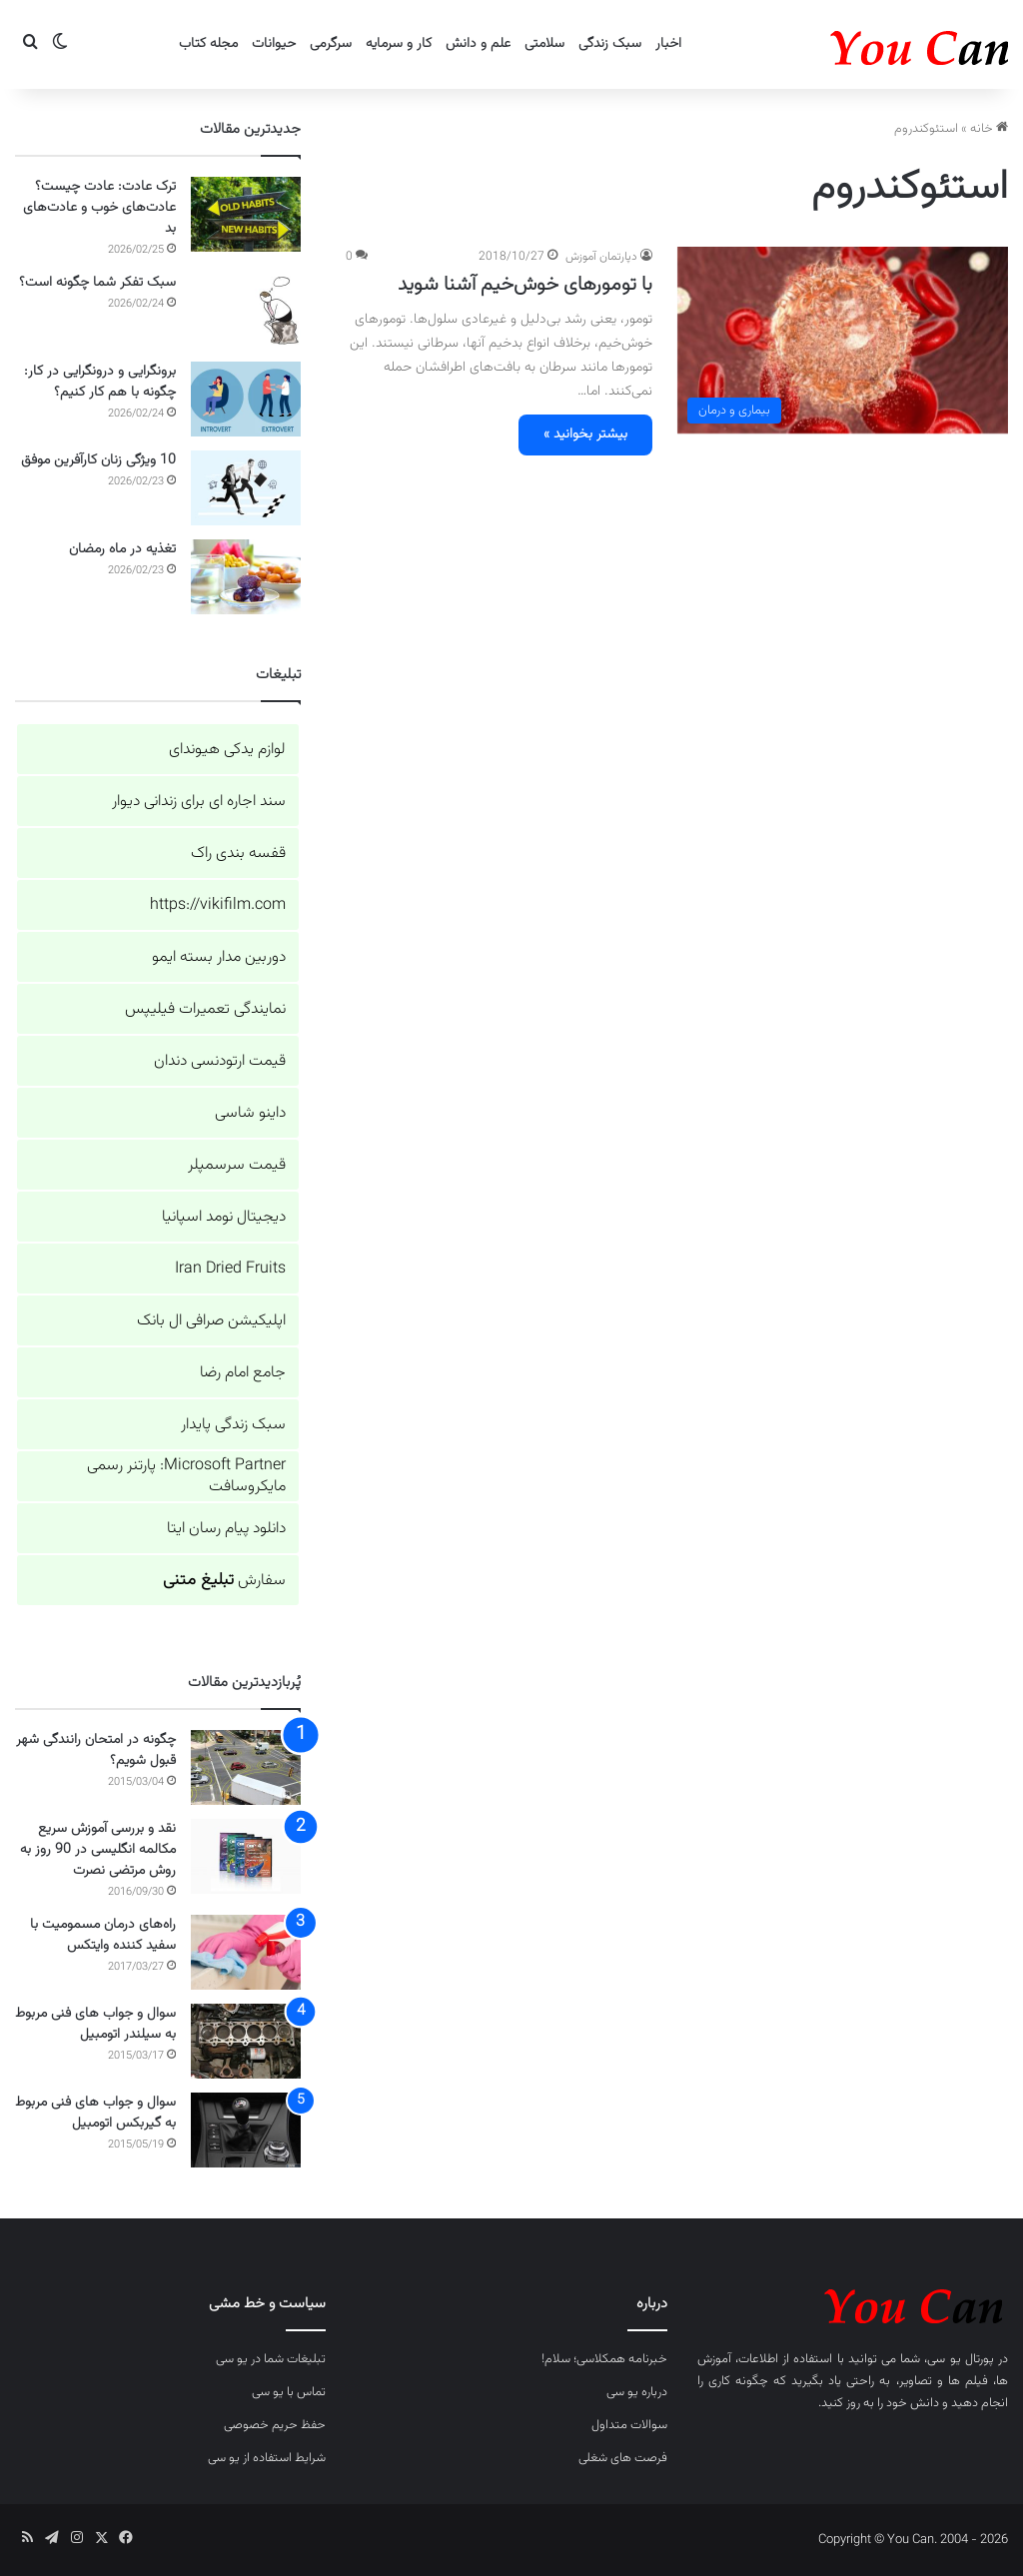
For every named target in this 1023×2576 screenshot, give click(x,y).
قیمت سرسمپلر (237, 1165)
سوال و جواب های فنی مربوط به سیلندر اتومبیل (95, 2024)
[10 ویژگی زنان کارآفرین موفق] (246, 487)
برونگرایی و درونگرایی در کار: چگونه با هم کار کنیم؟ (100, 382)
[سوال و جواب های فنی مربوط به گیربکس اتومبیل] (246, 2130)
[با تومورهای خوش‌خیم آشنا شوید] (842, 340)
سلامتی (544, 44)
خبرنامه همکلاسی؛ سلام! (604, 2359)
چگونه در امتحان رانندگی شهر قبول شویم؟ (96, 1750)
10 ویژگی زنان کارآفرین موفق (98, 460)
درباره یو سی (636, 2392)
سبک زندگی (609, 44)
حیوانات (274, 44)
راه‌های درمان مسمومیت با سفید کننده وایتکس (103, 1935)
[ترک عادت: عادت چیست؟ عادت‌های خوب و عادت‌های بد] (246, 214)
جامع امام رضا (243, 1372)
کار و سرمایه (399, 44)
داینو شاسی (250, 1113)
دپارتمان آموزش (601, 257)
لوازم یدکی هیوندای (227, 749)
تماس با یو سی (289, 2392)
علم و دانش (478, 44)
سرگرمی (331, 44)
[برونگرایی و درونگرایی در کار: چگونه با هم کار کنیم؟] (246, 399)
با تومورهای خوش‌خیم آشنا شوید (525, 285)
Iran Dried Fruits (230, 1269)
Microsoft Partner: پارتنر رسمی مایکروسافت (186, 1476)
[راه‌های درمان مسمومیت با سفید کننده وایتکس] (246, 1952)
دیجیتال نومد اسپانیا (224, 1217)
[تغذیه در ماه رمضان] (246, 576)
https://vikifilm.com (218, 905)
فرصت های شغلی (622, 2458)
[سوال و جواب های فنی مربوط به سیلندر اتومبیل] (246, 2041)
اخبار (668, 44)
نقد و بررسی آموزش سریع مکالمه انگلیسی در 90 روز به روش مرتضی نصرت (98, 1850)
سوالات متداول (629, 2425)
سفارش (224, 1580)
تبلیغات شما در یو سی (271, 2359)
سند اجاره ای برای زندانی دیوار (199, 801)
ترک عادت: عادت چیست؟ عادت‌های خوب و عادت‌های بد (99, 208)
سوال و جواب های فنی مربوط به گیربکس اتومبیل (95, 2113)
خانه (989, 129)
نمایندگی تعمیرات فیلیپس (205, 1009)
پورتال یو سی (960, 2359)
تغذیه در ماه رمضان (122, 549)
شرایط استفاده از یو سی (267, 2458)
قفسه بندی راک (238, 853)
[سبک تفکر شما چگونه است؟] (246, 310)
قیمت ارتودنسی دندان (220, 1061)
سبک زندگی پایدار (233, 1424)
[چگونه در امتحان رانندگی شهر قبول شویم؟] (246, 1767)
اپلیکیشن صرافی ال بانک (211, 1320)
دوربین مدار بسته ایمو (219, 957)
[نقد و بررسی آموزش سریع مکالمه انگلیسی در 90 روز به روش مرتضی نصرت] (246, 1856)
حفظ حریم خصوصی (275, 2425)
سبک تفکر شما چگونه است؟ (97, 283)
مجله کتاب (208, 44)
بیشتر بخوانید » (585, 434)
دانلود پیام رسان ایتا (226, 1528)
